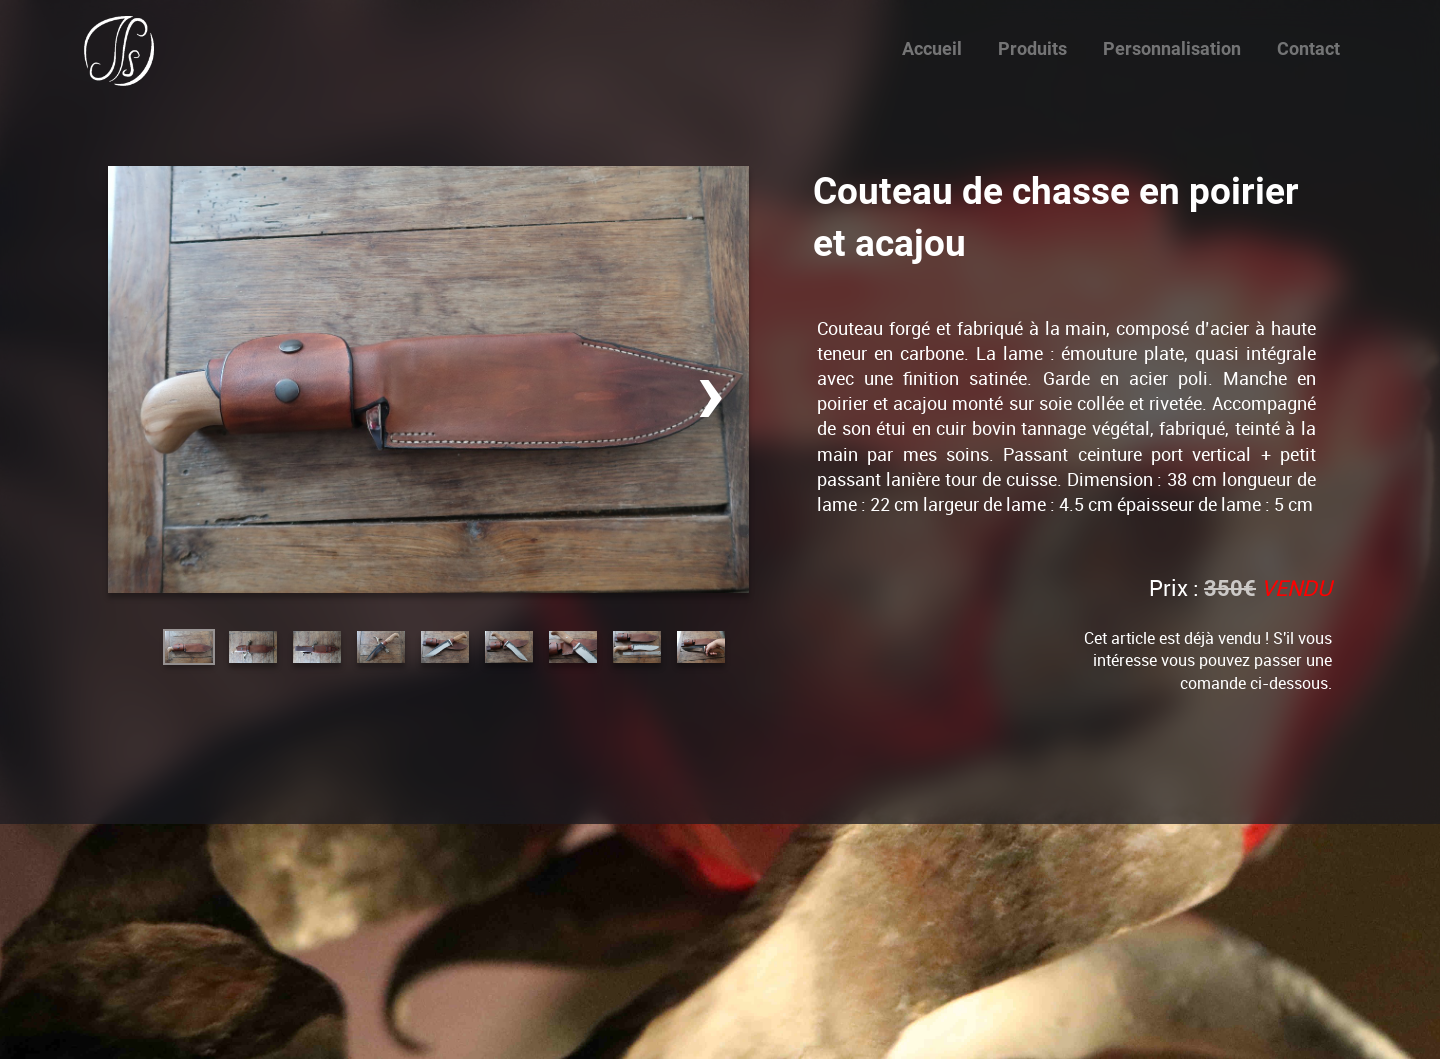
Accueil (932, 48)
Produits (1032, 48)
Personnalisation (1172, 48)
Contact (1308, 48)
